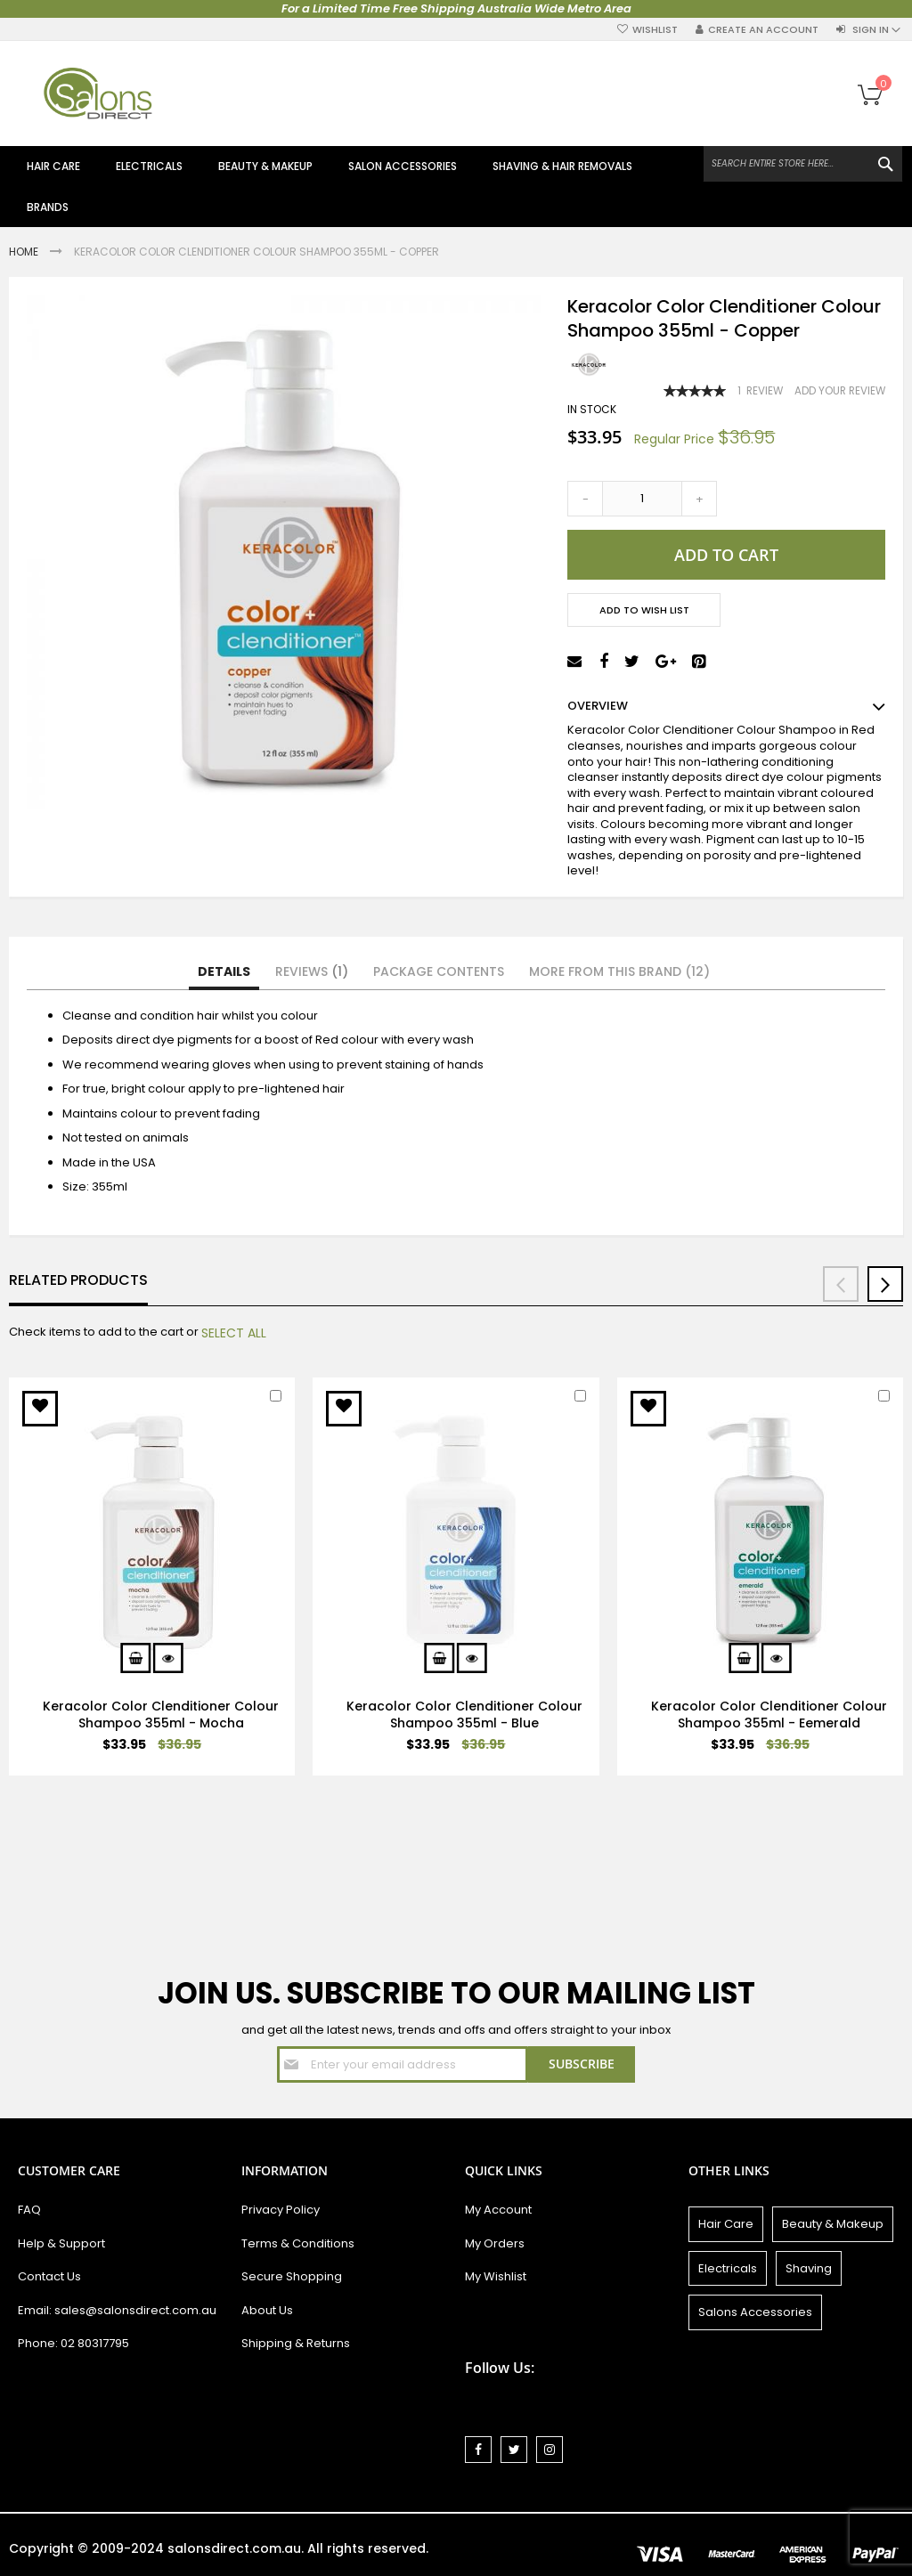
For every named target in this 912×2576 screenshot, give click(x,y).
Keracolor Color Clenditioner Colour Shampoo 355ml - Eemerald (769, 1714)
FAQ (29, 2209)
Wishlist (655, 30)
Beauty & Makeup (833, 2223)
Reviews (311, 971)
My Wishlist (495, 2276)
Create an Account (763, 30)
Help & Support (61, 2243)
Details (224, 971)
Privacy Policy (280, 2209)
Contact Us (49, 2276)
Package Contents (438, 971)
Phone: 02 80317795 (73, 2343)
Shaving (809, 2268)
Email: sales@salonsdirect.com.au (117, 2310)
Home (25, 251)
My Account (498, 2209)
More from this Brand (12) (619, 971)
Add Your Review (839, 391)
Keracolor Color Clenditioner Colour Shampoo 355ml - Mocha (161, 1714)
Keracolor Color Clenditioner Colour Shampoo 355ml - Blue (464, 1714)
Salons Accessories (755, 2312)
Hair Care (725, 2223)
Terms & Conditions (297, 2243)
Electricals (727, 2268)
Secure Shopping (291, 2276)
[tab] (224, 972)
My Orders (495, 2243)
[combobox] (803, 164)
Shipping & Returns (295, 2343)
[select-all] (233, 1333)
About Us (267, 2310)
